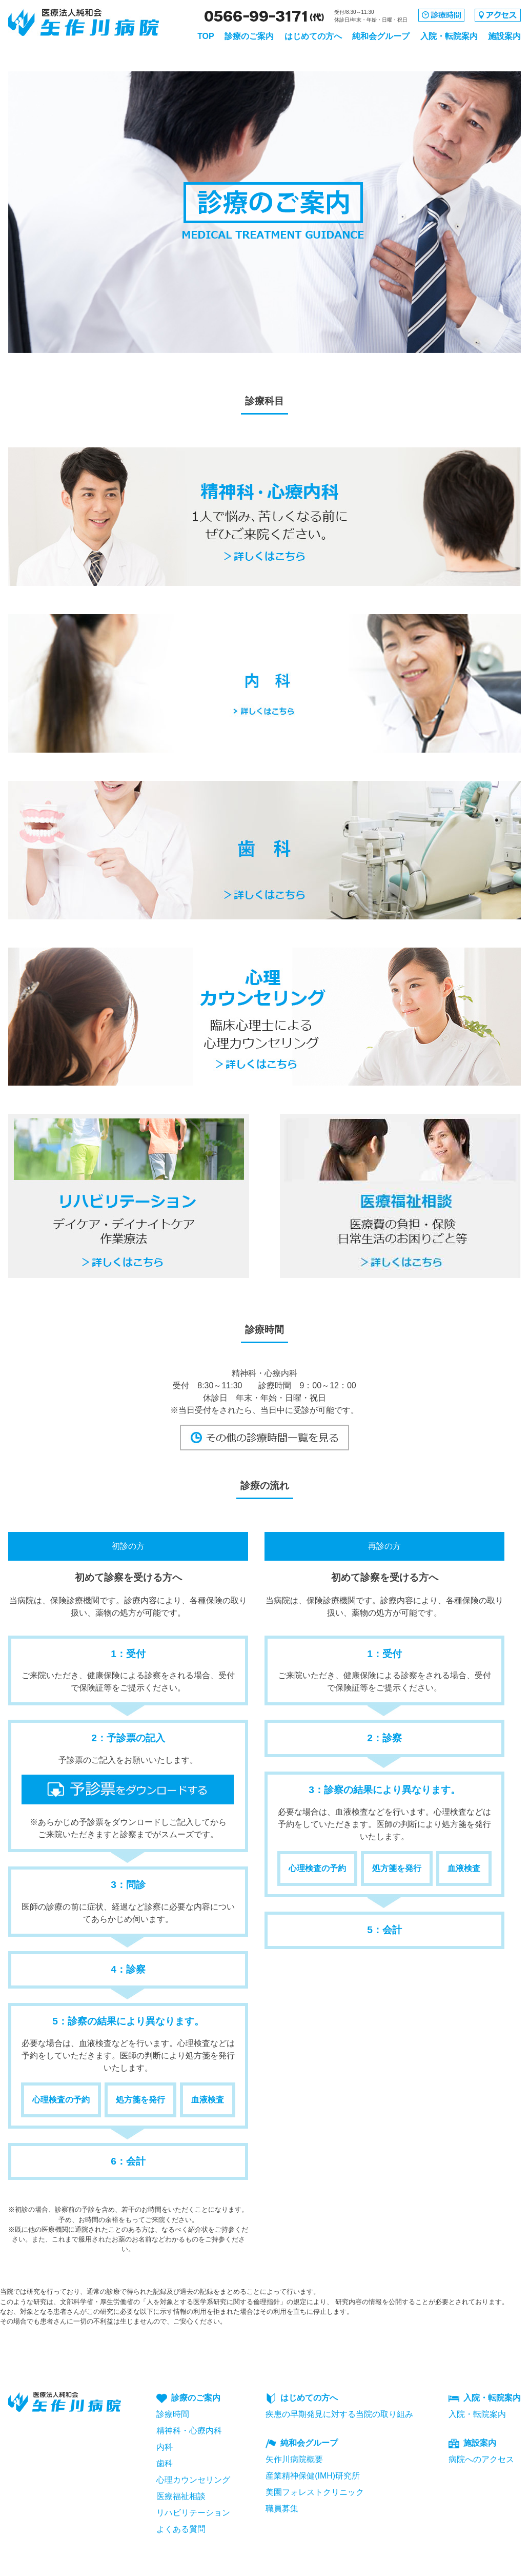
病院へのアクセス (481, 2459)
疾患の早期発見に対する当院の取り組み (339, 2414)
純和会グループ (381, 36)
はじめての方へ (313, 36)
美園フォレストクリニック (315, 2492)
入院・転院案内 (449, 36)
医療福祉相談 (181, 2496)
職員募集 (282, 2508)
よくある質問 (181, 2529)
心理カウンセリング (193, 2479)
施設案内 (504, 36)
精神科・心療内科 (189, 2430)
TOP (205, 36)
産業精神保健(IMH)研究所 (313, 2475)
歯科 (164, 2463)
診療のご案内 (249, 36)
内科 (164, 2447)
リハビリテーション (193, 2512)
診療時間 (172, 2414)
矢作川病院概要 (294, 2459)
